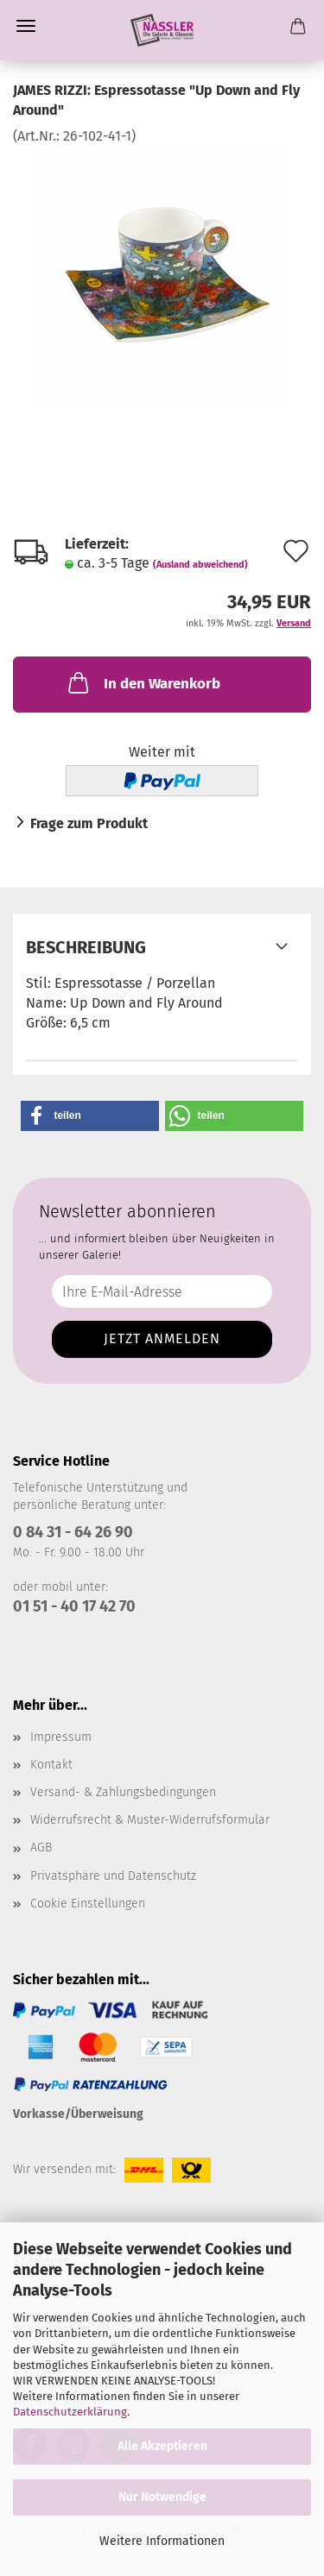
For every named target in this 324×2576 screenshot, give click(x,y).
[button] (90, 1116)
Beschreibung (86, 947)
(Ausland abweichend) (200, 564)
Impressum (61, 1737)
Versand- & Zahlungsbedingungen (123, 1792)
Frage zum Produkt (89, 823)
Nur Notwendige (162, 2497)
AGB (41, 1847)
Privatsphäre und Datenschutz (113, 1876)
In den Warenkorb (142, 682)
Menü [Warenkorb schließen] (25, 26)
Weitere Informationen (162, 2541)
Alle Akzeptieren (162, 2446)
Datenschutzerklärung (70, 2411)
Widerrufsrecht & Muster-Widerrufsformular (150, 1820)
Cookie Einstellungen (87, 1903)
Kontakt (51, 1764)
